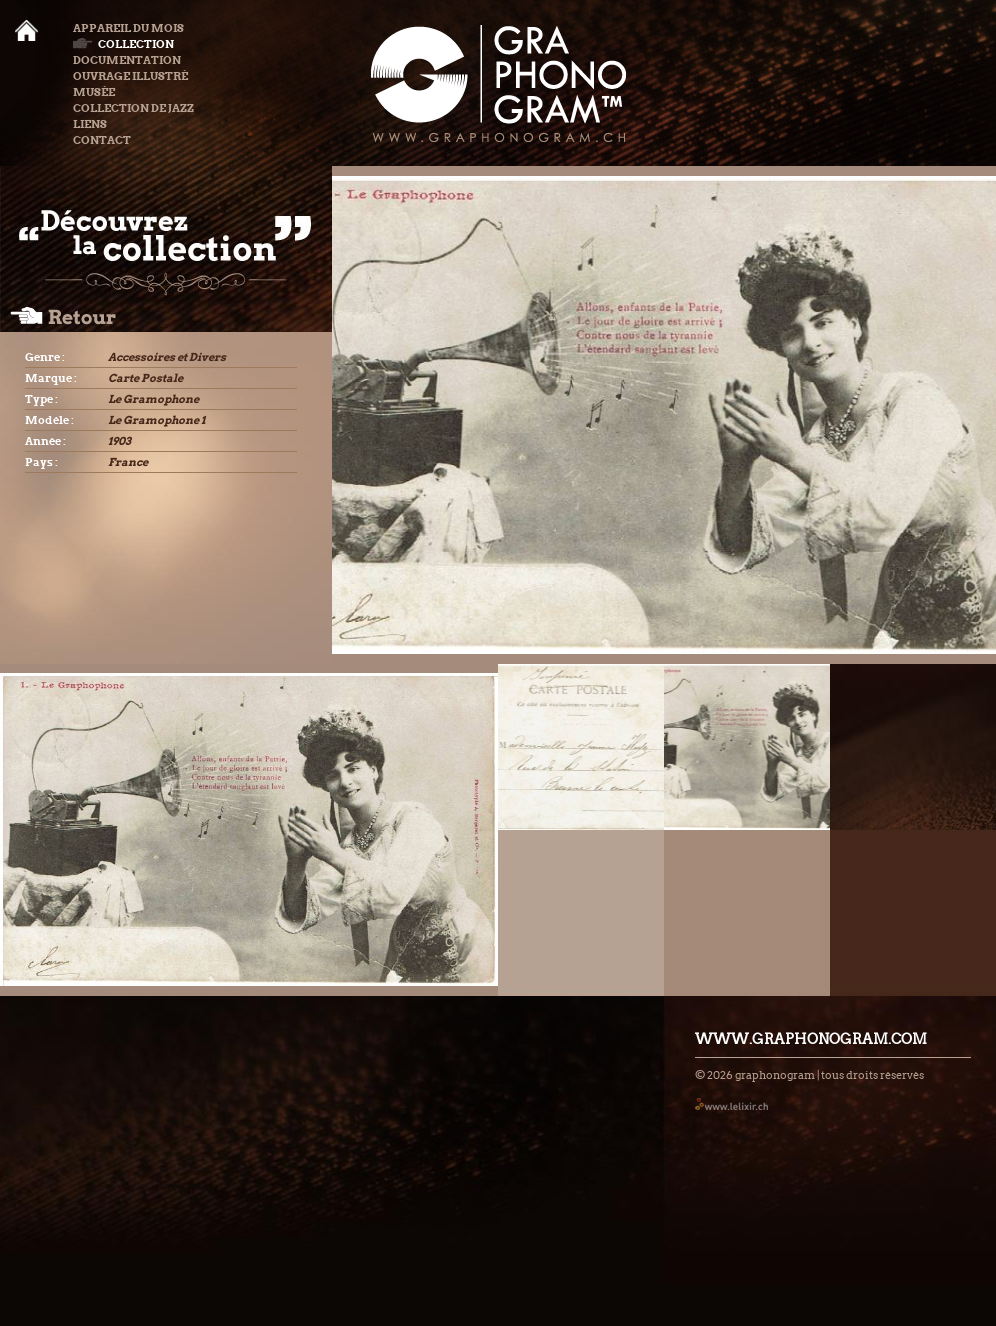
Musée (94, 92)
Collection (123, 44)
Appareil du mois (128, 28)
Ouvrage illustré (130, 76)
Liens (90, 124)
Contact (102, 140)
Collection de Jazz (133, 108)
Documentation (127, 60)
